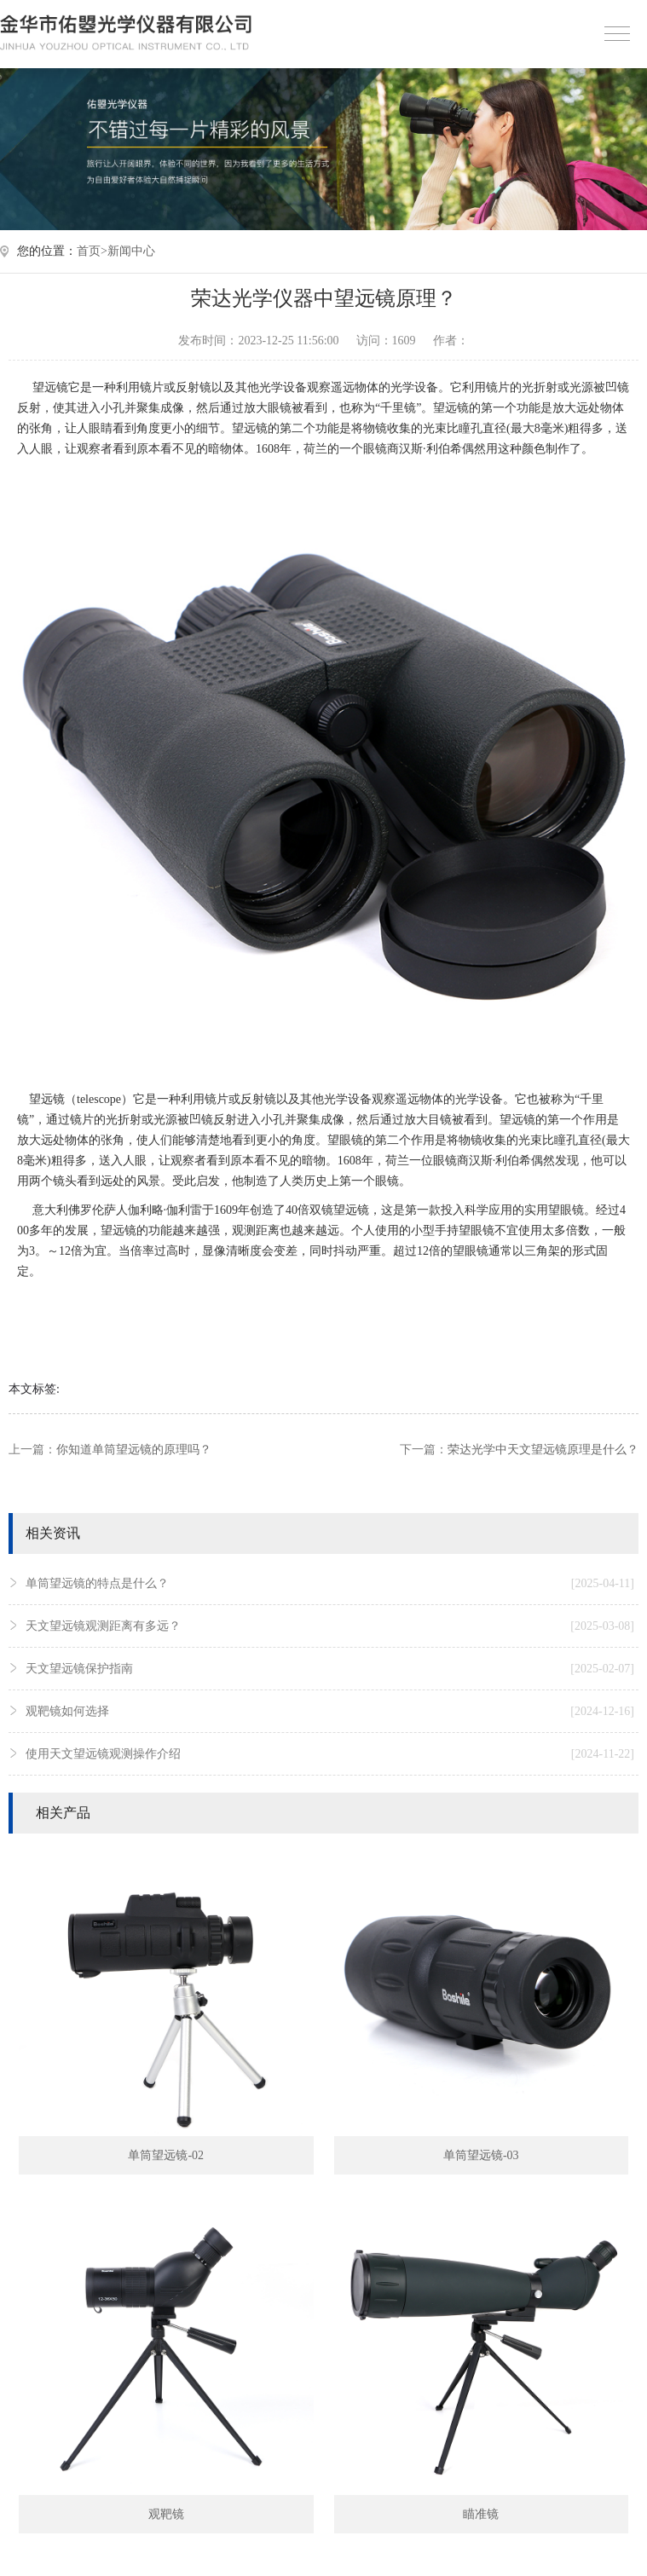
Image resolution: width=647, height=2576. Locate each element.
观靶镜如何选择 (330, 1711)
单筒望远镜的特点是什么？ (330, 1583)
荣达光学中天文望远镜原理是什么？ (543, 1449)
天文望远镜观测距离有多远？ (330, 1626)
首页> (92, 251)
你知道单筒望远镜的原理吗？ (133, 1449)
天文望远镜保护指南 (330, 1669)
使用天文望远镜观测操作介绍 (330, 1754)
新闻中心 (131, 251)
